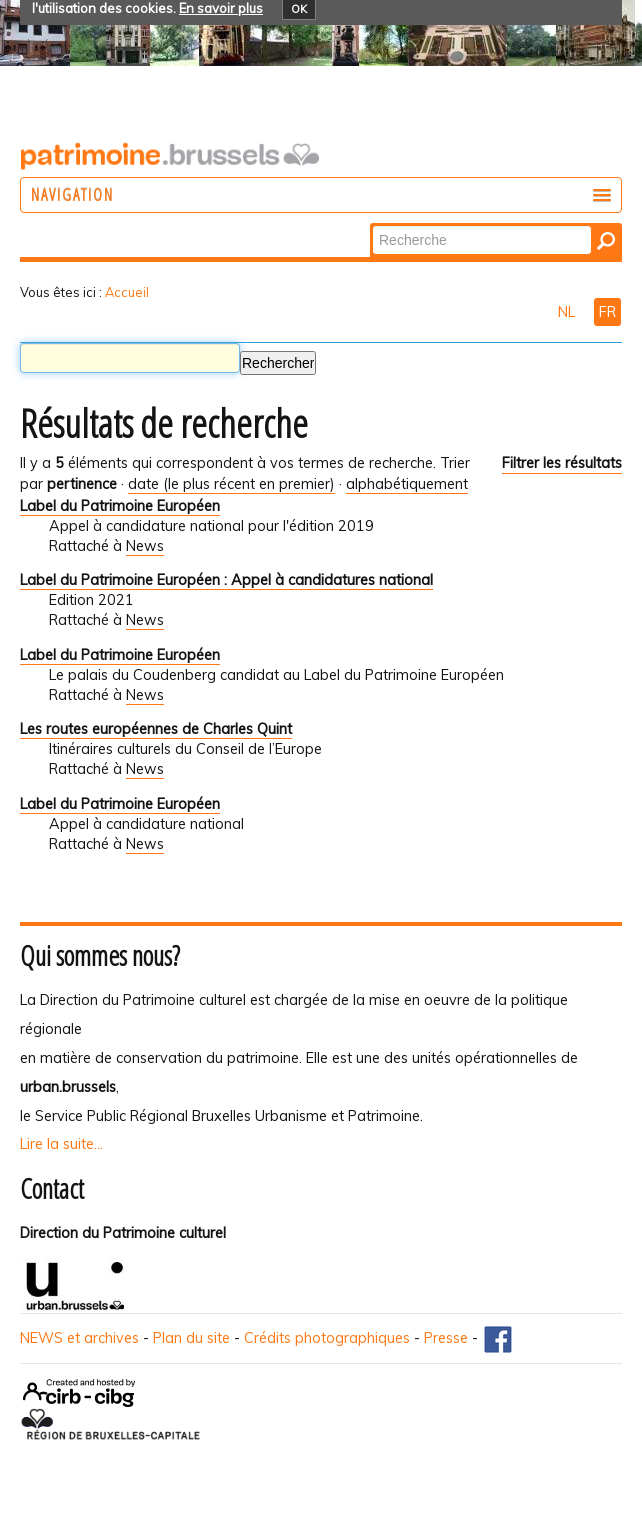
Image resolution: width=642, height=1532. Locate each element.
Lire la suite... (61, 1144)
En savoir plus (221, 8)
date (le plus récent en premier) (231, 484)
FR (607, 312)
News (145, 546)
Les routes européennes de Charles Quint (156, 729)
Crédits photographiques (327, 1338)
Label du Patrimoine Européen (120, 506)
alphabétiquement (407, 484)
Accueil (127, 292)
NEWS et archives (79, 1338)
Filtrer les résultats (562, 463)
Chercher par (371, 224)
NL (568, 312)
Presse (446, 1338)
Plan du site (191, 1338)
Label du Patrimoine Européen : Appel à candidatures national (226, 580)
